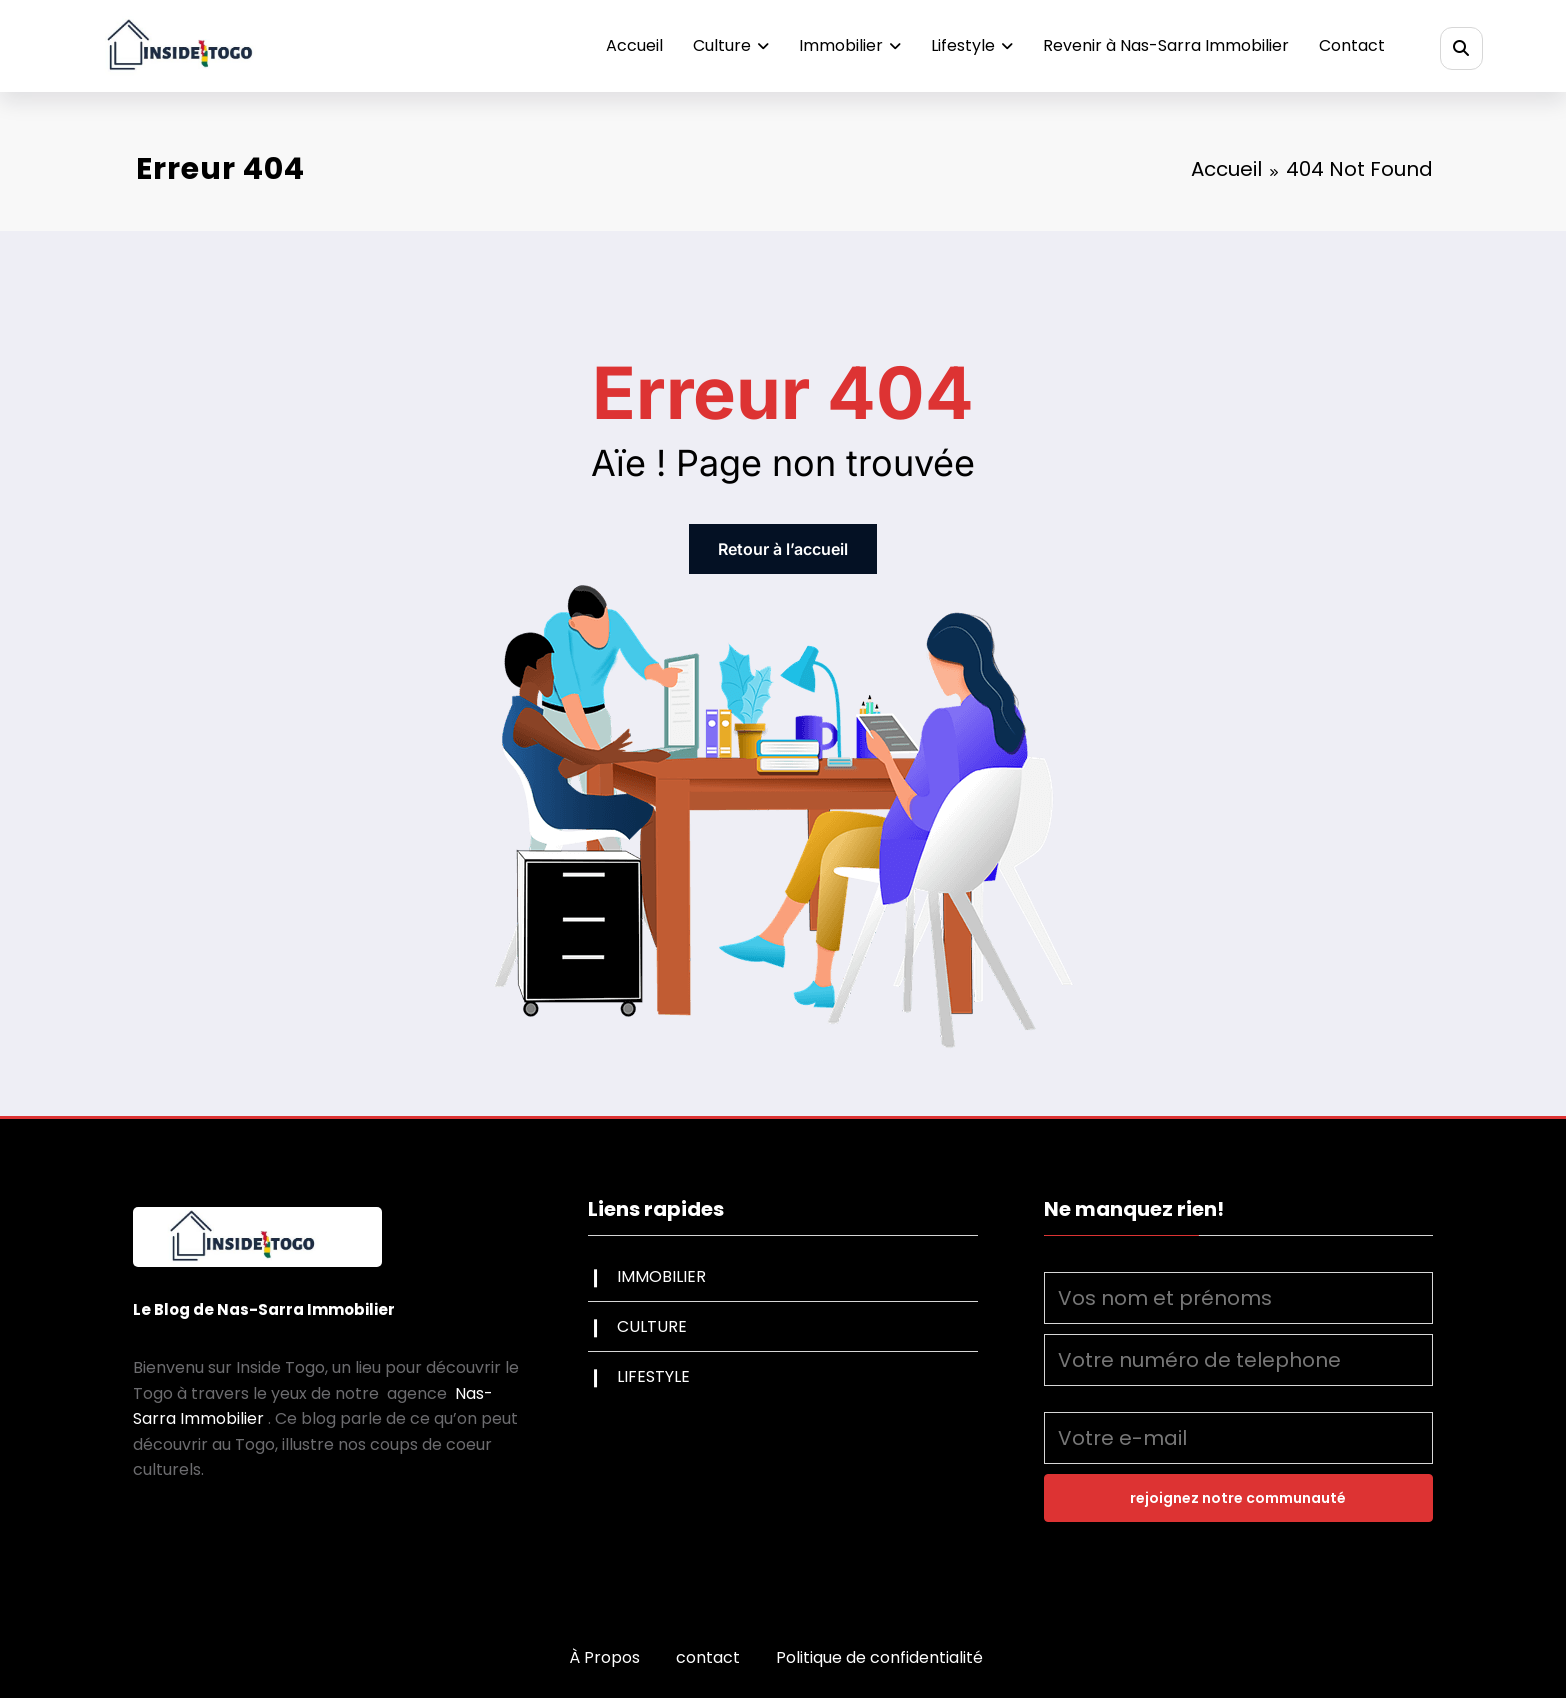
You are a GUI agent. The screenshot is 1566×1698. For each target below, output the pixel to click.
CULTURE (652, 1326)
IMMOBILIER (661, 1276)
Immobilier (850, 45)
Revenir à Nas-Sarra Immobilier (1166, 45)
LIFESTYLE (653, 1376)
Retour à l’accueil (783, 549)
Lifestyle (972, 45)
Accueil (634, 45)
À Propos (604, 1657)
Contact (1352, 45)
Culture (731, 45)
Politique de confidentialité (879, 1657)
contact (708, 1657)
